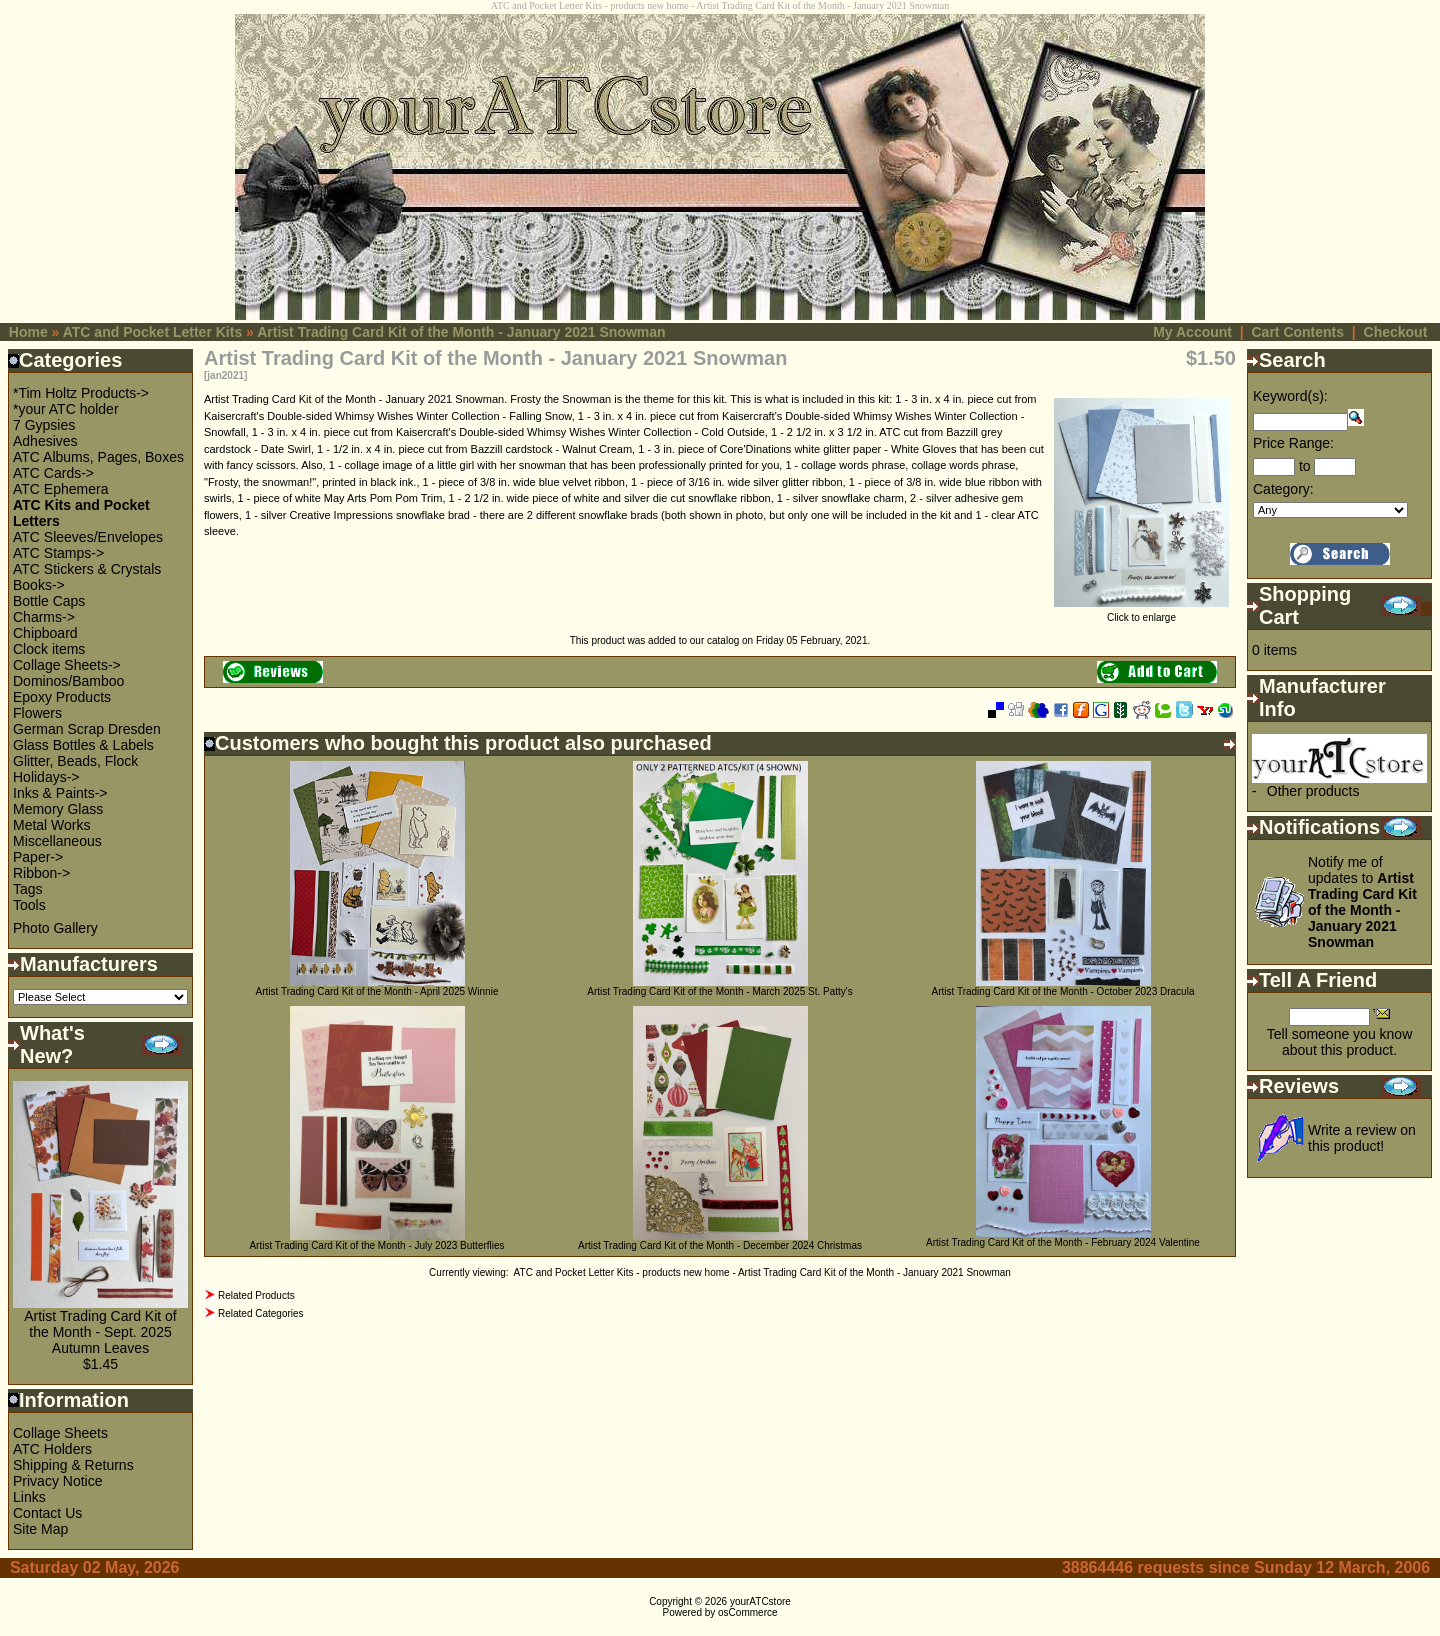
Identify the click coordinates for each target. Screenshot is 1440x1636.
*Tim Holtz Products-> (81, 393)
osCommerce (747, 1612)
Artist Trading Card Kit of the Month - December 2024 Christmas (720, 1245)
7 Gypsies (44, 425)
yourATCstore (760, 1601)
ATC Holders (52, 1449)
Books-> (39, 585)
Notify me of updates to (1362, 902)
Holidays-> (46, 777)
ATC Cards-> (53, 473)
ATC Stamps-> (58, 553)
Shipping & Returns (73, 1465)
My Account (1192, 332)
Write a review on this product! (1362, 1138)
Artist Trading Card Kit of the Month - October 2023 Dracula (1063, 991)
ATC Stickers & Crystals (87, 569)
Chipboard (45, 633)
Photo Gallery (55, 928)
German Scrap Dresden (87, 729)
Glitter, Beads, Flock (75, 761)
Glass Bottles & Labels (83, 745)
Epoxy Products (62, 697)
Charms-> (44, 617)
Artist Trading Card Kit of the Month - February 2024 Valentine (1063, 1242)
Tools (29, 905)
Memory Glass (58, 809)
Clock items (49, 649)
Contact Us (47, 1513)
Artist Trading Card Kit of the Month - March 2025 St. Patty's (719, 991)
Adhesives (45, 441)
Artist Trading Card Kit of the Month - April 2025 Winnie (377, 991)
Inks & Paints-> (60, 793)
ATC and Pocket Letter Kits (152, 332)
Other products (1313, 791)
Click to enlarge (1141, 613)
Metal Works (52, 825)
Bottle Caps (49, 601)
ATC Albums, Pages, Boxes (98, 457)
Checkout (1396, 332)
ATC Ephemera (60, 489)
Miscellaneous (57, 841)
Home (28, 332)
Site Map (40, 1529)
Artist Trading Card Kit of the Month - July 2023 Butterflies (376, 1245)
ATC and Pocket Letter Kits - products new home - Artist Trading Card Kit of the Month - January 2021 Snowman (762, 1272)
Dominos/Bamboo (68, 681)
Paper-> (38, 857)
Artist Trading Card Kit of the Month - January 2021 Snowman (461, 332)
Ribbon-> (41, 873)
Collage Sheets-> (67, 665)
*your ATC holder (66, 409)
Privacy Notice (57, 1481)
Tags (28, 889)
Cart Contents (1297, 332)
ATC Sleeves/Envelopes (88, 537)
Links (29, 1497)
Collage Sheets (60, 1433)
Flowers (37, 713)
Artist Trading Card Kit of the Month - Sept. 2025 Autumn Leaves (100, 1332)
